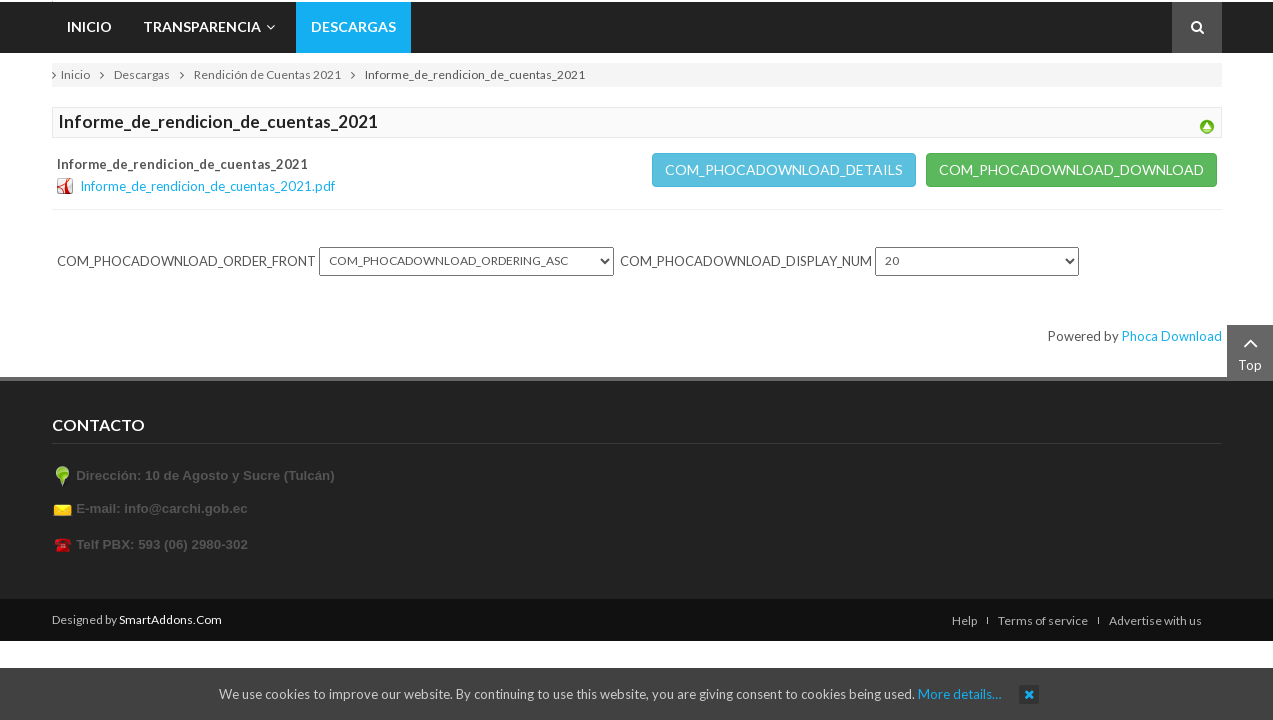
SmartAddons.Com (170, 619)
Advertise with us (1155, 620)
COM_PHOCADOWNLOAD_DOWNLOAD (1071, 169)
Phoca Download (1172, 336)
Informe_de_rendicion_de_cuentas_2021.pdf (207, 186)
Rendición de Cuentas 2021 (267, 74)
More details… (959, 694)
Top (1250, 351)
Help (964, 620)
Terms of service (1043, 620)
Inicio (75, 74)
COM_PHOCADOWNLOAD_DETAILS (784, 169)
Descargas (142, 74)
